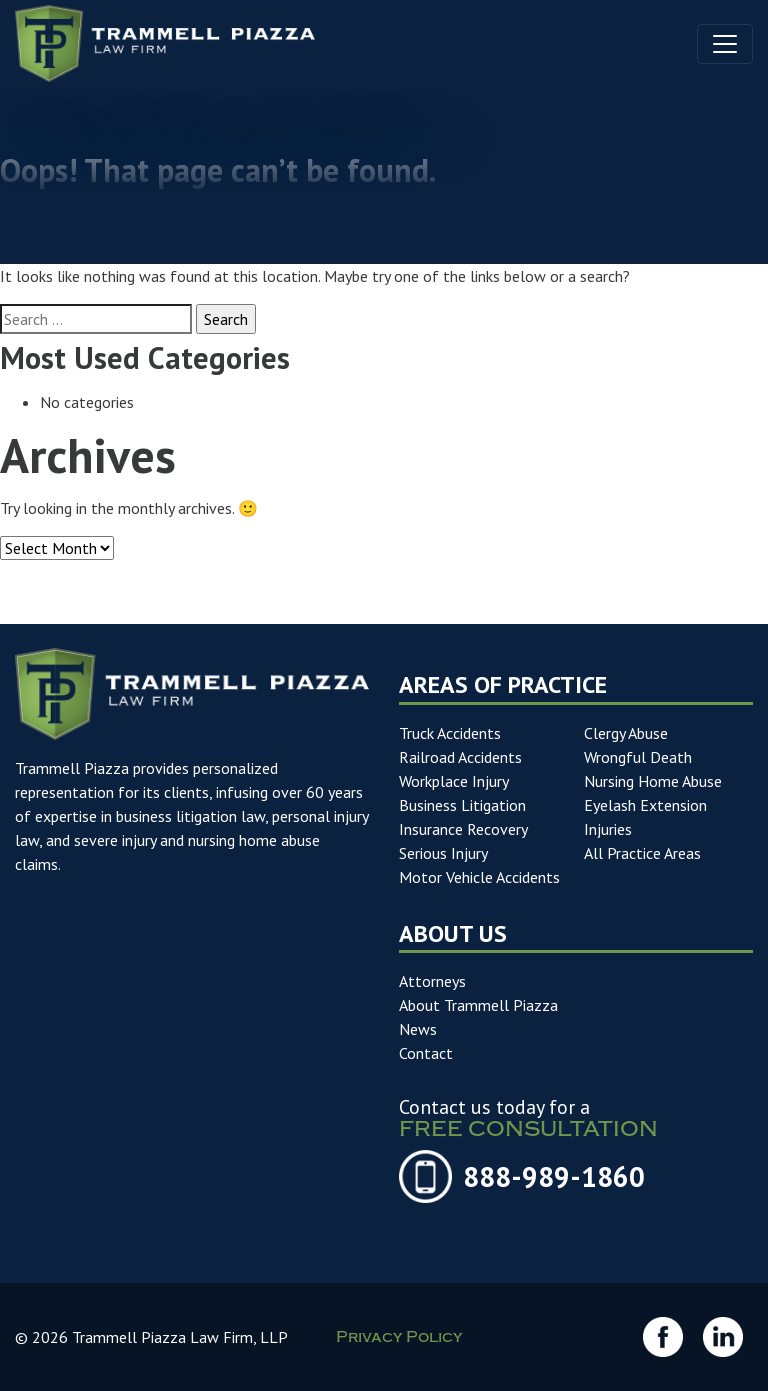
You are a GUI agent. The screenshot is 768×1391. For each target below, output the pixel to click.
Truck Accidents (450, 733)
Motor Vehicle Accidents (479, 877)
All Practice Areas (642, 853)
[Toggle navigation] (725, 44)
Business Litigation (462, 805)
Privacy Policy (399, 1339)
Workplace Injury (454, 781)
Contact (426, 1053)
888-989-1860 (554, 1176)
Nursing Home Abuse (653, 781)
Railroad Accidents (460, 757)
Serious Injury (443, 853)
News (418, 1029)
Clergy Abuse (626, 733)
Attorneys (432, 981)
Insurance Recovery (463, 829)
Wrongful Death (638, 757)
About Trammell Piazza (478, 1005)
